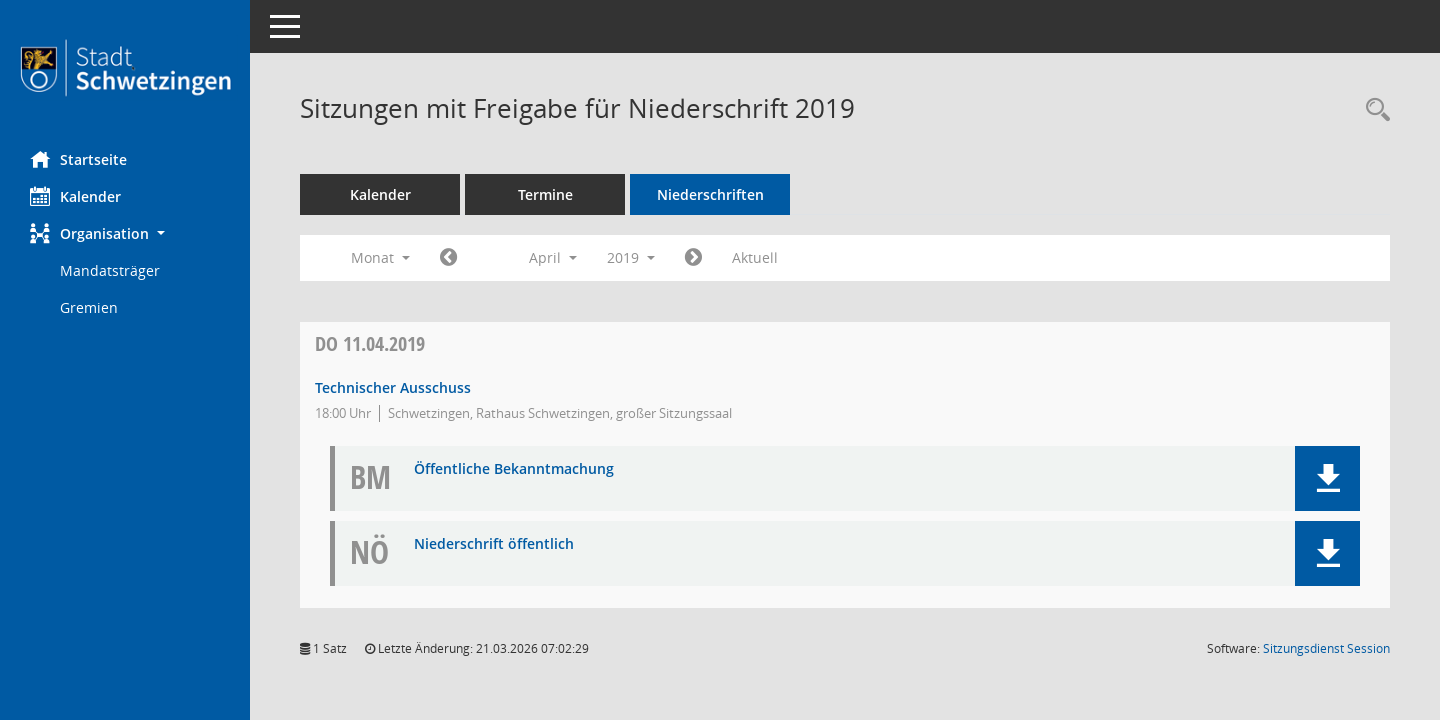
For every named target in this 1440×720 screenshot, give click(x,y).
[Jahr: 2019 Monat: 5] (693, 258)
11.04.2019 (370, 343)
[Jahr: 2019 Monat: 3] (448, 258)
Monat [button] (380, 257)
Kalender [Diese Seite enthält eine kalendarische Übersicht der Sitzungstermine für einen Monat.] (75, 196)
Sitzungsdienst (1326, 648)
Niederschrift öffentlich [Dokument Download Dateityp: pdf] (494, 544)
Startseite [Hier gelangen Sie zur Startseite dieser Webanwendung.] (78, 159)
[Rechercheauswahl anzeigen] (1373, 110)
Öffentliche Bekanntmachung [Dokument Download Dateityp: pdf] (514, 469)
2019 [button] (631, 257)
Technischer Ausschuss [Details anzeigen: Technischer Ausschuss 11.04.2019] (393, 387)
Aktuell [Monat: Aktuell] (755, 257)
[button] (125, 233)
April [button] (553, 257)
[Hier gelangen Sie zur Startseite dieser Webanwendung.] (125, 68)
